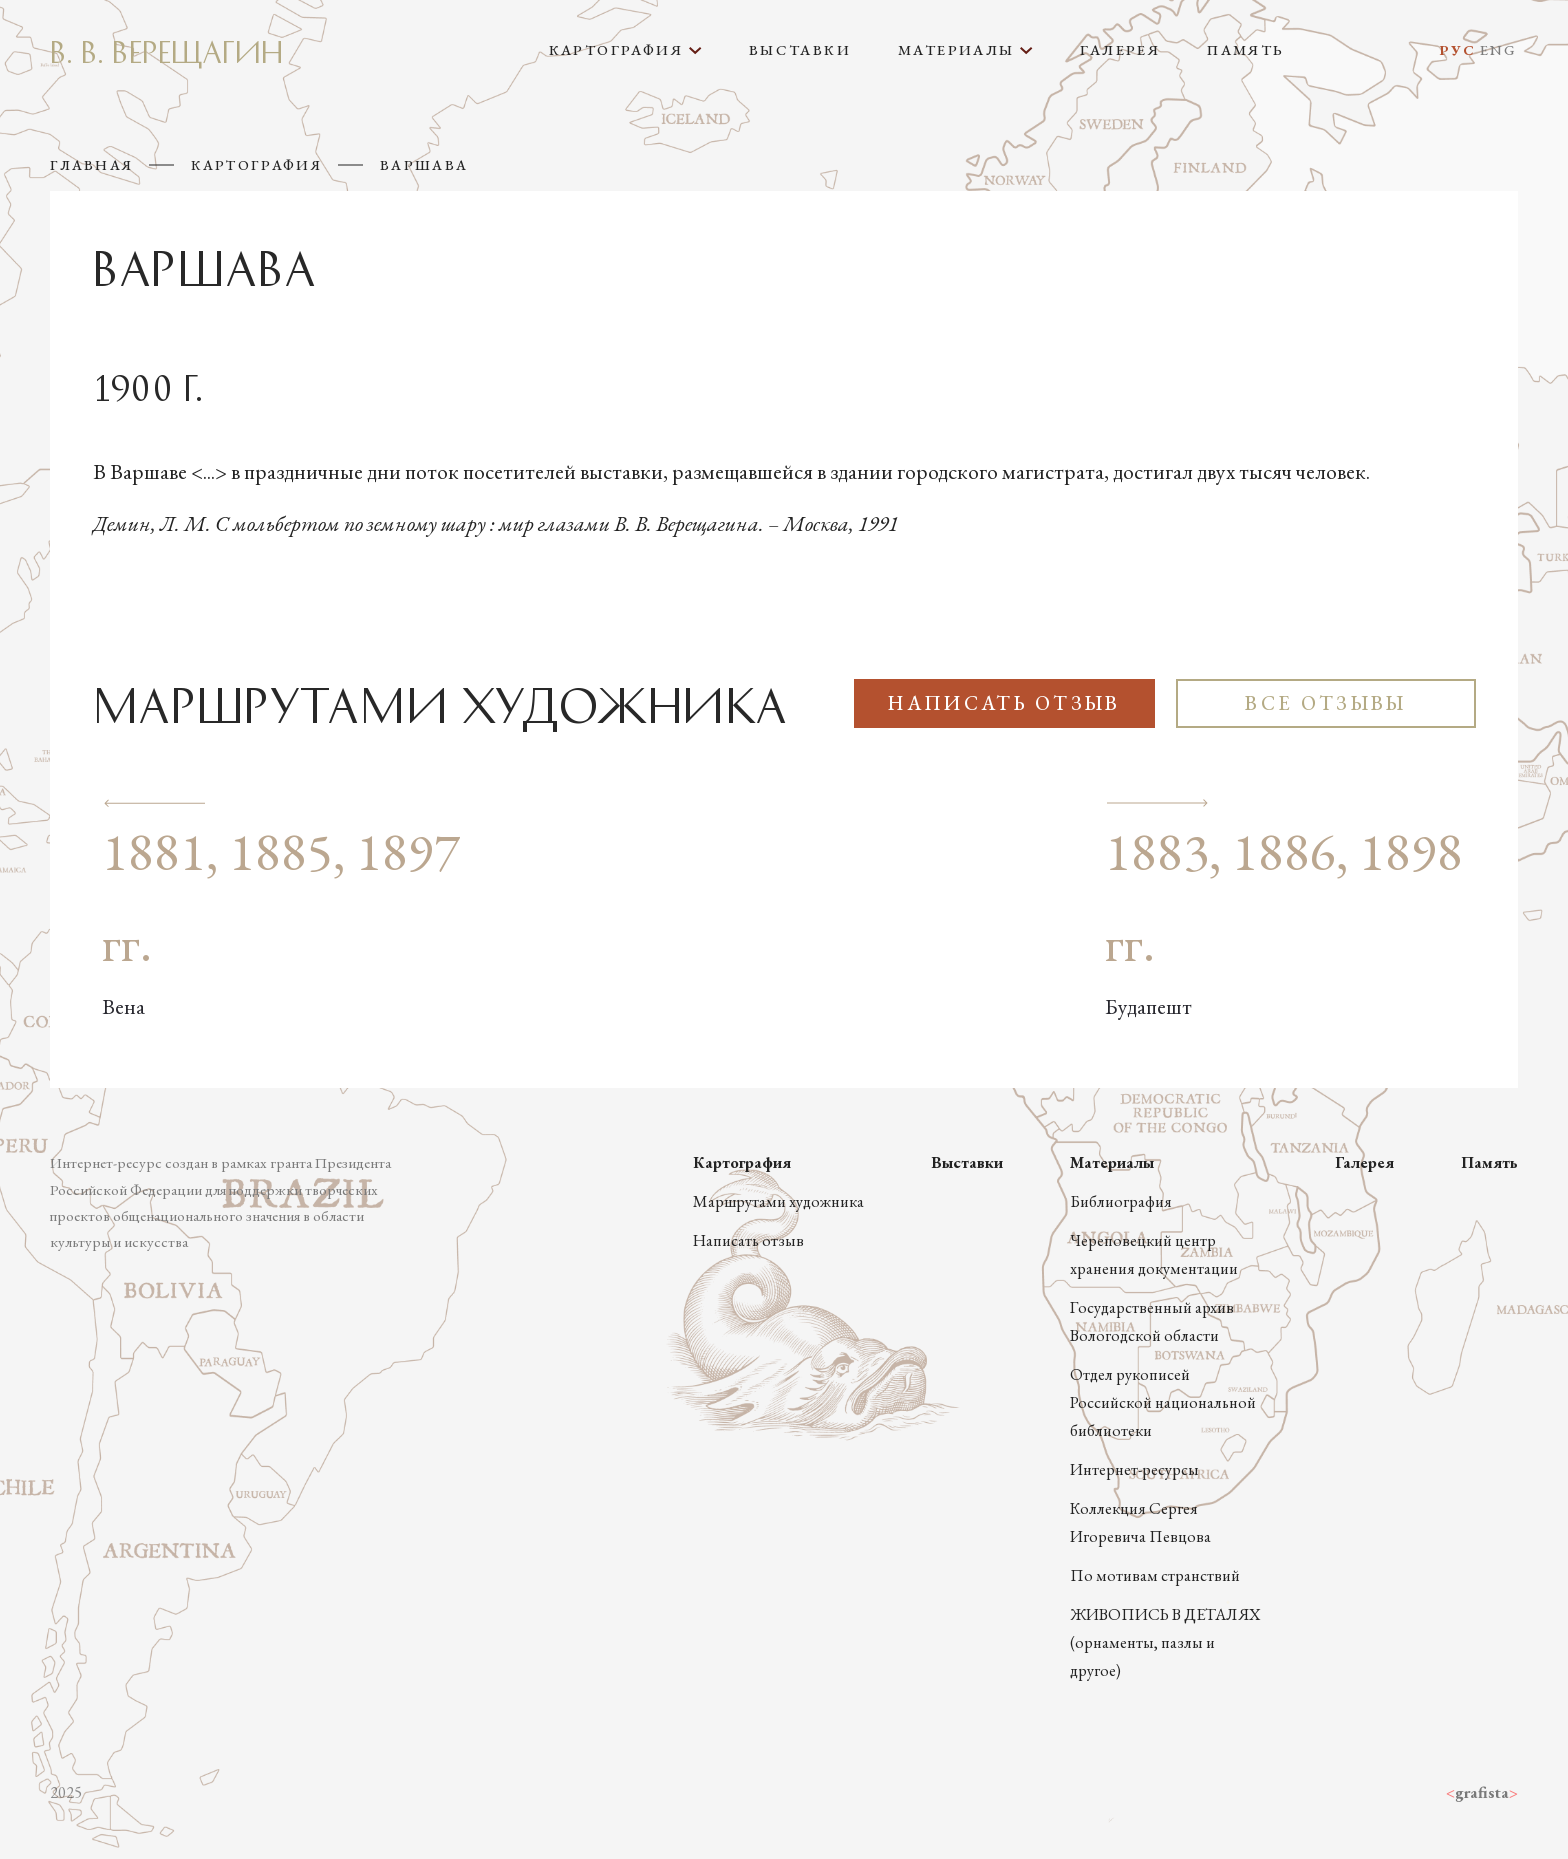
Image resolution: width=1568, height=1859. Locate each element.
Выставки (800, 49)
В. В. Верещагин (166, 50)
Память (1245, 49)
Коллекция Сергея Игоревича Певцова (1140, 1522)
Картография (256, 165)
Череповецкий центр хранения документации (1154, 1254)
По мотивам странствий (1155, 1575)
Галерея (1120, 49)
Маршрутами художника (778, 1201)
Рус (1457, 49)
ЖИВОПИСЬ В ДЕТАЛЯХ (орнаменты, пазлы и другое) (1165, 1642)
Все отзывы (1325, 703)
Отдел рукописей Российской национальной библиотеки (1163, 1402)
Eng (1499, 49)
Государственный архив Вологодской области (1152, 1321)
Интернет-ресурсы (1134, 1469)
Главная (91, 165)
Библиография (1121, 1201)
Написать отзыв (1004, 703)
